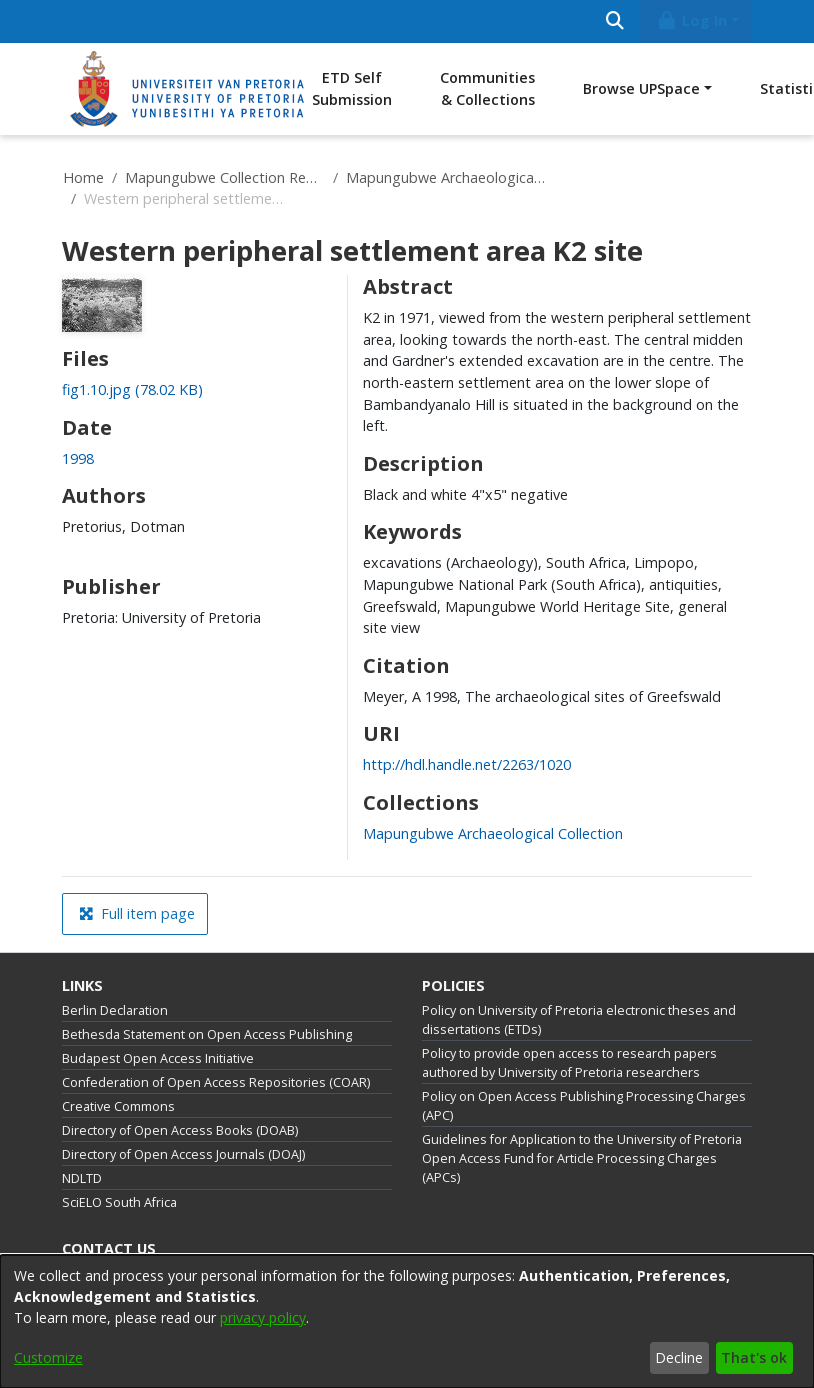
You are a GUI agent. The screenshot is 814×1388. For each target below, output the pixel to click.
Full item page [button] (137, 913)
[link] (132, 389)
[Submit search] (614, 21)
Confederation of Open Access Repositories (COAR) (216, 1082)
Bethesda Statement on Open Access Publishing (207, 1034)
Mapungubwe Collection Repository (225, 177)
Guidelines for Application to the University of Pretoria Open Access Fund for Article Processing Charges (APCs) (582, 1158)
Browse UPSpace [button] (641, 88)
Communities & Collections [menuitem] (487, 88)
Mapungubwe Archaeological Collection (446, 177)
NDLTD (82, 1178)
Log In (692, 20)
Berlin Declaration (115, 1010)
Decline (679, 1357)
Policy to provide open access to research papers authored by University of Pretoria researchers (569, 1063)
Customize (48, 1357)
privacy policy (263, 1317)
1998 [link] (78, 458)
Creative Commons (118, 1106)
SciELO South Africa (119, 1202)
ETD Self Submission (352, 88)
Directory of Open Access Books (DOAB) (180, 1130)
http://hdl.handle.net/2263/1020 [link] (467, 764)
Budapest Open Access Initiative (158, 1058)
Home (83, 177)
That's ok (754, 1357)
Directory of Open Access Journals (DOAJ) (183, 1154)
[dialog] (407, 1321)
